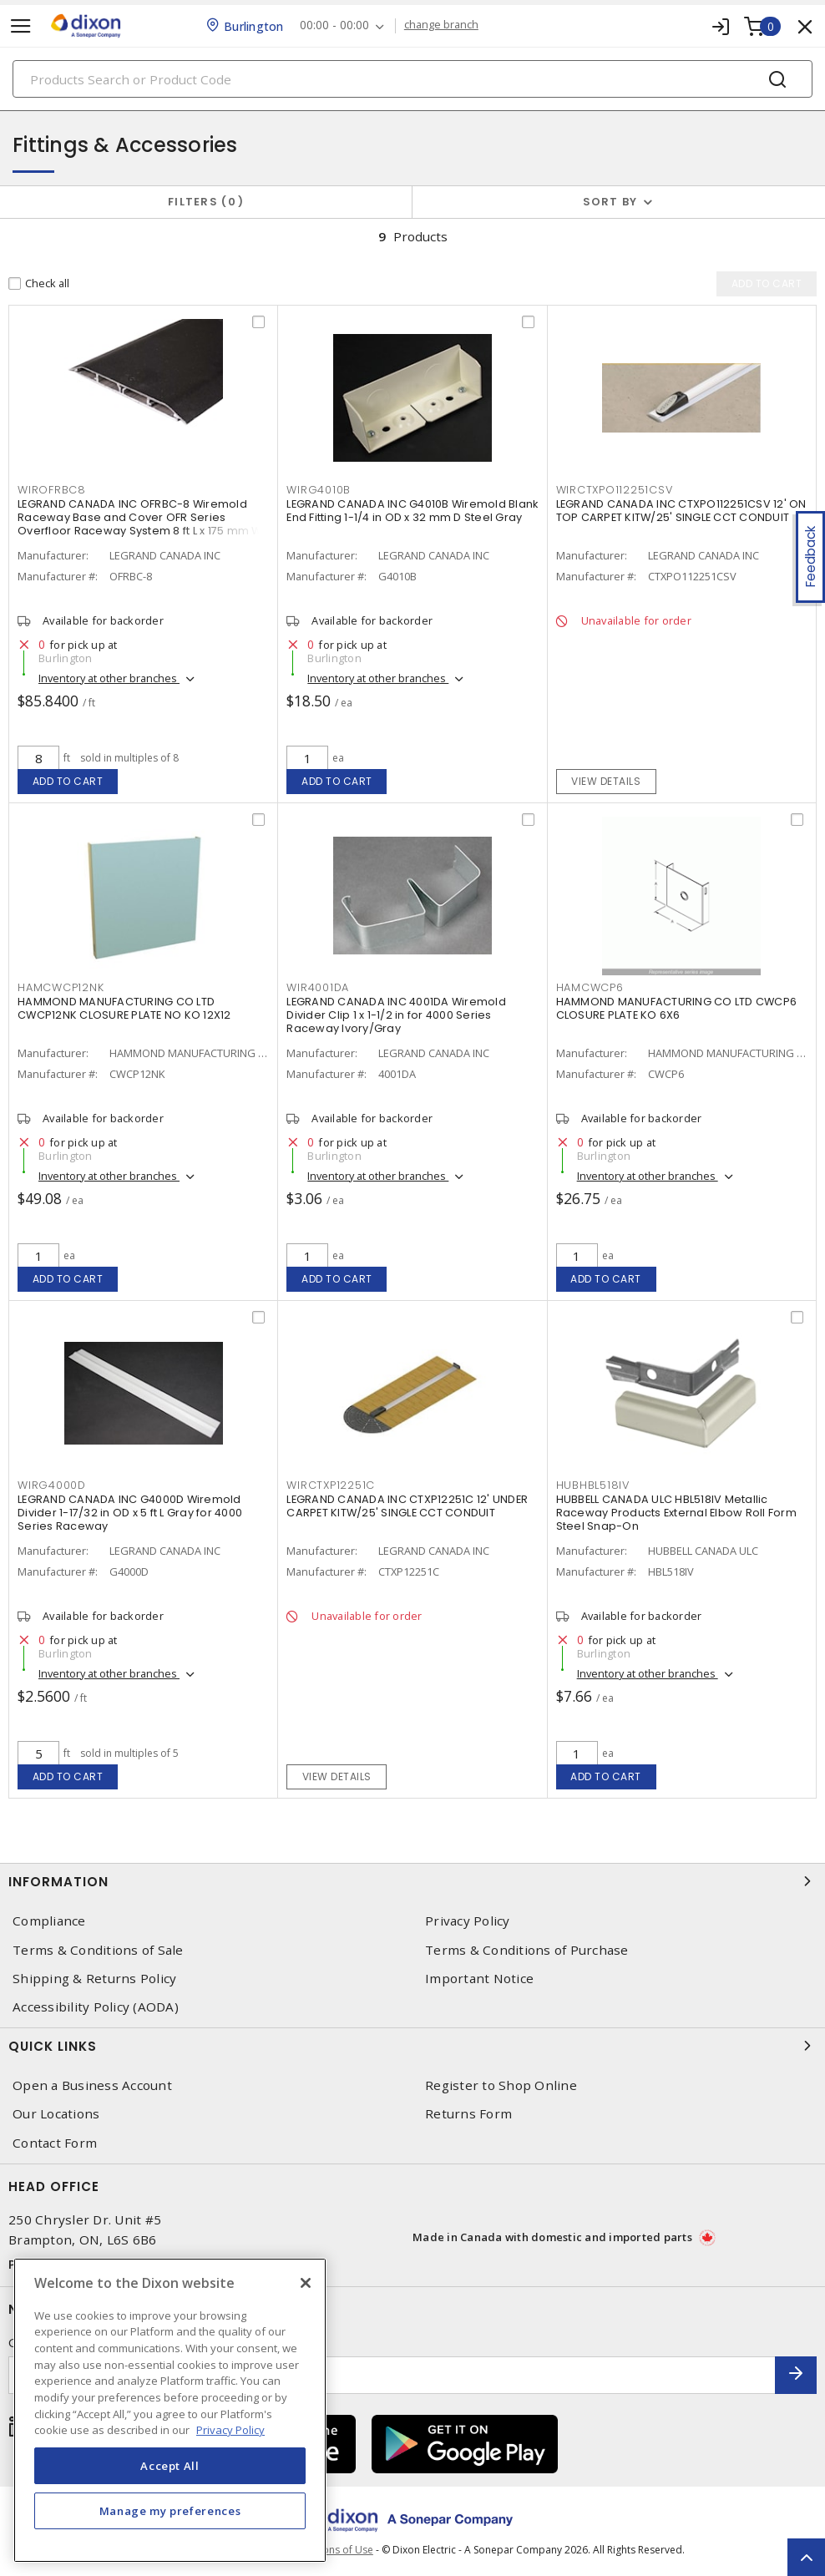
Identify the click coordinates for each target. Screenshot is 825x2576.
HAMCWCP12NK (61, 987)
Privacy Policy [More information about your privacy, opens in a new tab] (230, 2429)
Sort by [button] (610, 202)
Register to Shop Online (501, 2085)
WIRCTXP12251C (330, 1485)
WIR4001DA (317, 987)
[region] (169, 2410)
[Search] (412, 79)
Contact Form (55, 2143)
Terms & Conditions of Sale (98, 1950)
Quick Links (412, 2046)
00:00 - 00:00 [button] (335, 25)
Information (412, 1881)
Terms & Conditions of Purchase (527, 1950)
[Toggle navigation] (20, 26)
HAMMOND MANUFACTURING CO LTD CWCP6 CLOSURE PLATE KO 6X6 (676, 1008)
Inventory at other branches (109, 678)
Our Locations (56, 2114)
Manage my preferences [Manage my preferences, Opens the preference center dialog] (170, 2510)
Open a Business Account (92, 2085)
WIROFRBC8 (52, 490)
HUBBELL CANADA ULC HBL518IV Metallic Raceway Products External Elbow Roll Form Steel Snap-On (676, 1512)
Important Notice (479, 1978)
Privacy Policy (467, 1921)
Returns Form (468, 2114)
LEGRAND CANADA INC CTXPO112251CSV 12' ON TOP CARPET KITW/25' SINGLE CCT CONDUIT (681, 510)
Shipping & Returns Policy (94, 1978)
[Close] (305, 2283)
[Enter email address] (392, 2375)
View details (605, 781)
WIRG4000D (52, 1485)
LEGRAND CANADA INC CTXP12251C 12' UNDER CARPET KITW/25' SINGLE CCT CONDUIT (407, 1506)
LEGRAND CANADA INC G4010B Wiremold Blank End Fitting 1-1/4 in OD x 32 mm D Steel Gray (412, 510)
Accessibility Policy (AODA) (96, 2007)
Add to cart (68, 781)
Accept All (170, 2465)
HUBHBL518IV (593, 1485)
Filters (206, 202)
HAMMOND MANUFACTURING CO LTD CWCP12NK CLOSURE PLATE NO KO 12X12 (124, 1008)
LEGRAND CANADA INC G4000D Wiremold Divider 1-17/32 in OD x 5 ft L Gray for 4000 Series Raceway (130, 1512)
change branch (442, 25)
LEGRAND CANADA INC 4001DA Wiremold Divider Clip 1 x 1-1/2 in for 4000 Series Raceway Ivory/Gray (396, 1014)
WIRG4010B (318, 490)
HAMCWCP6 (590, 987)
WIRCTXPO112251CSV (614, 490)
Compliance (49, 1921)
